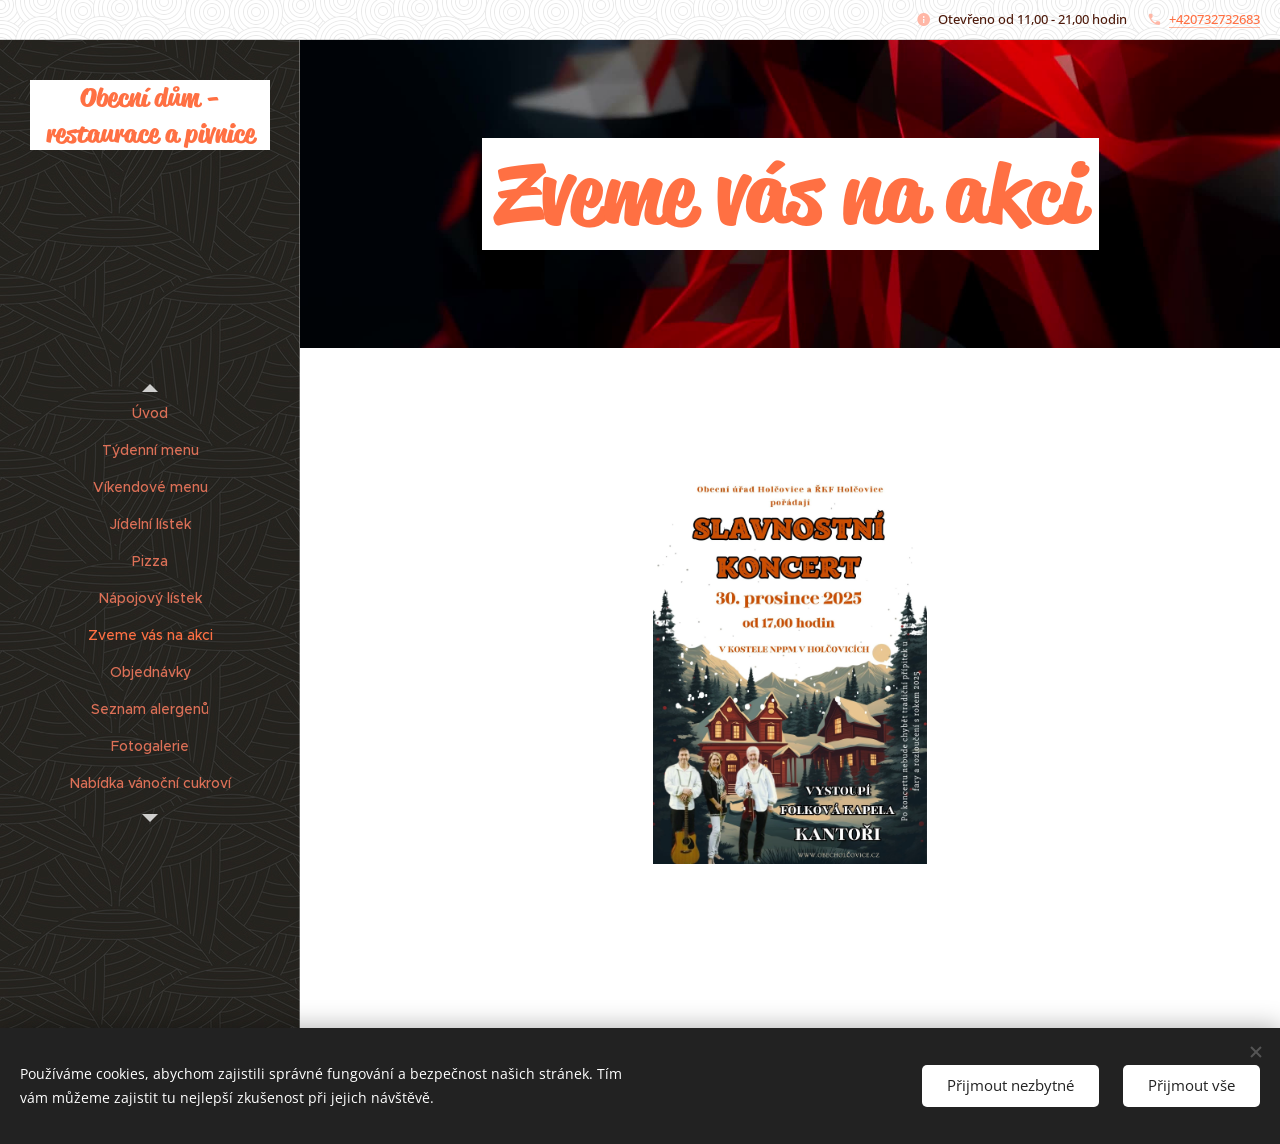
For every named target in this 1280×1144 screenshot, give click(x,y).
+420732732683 (1214, 19)
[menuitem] (150, 413)
